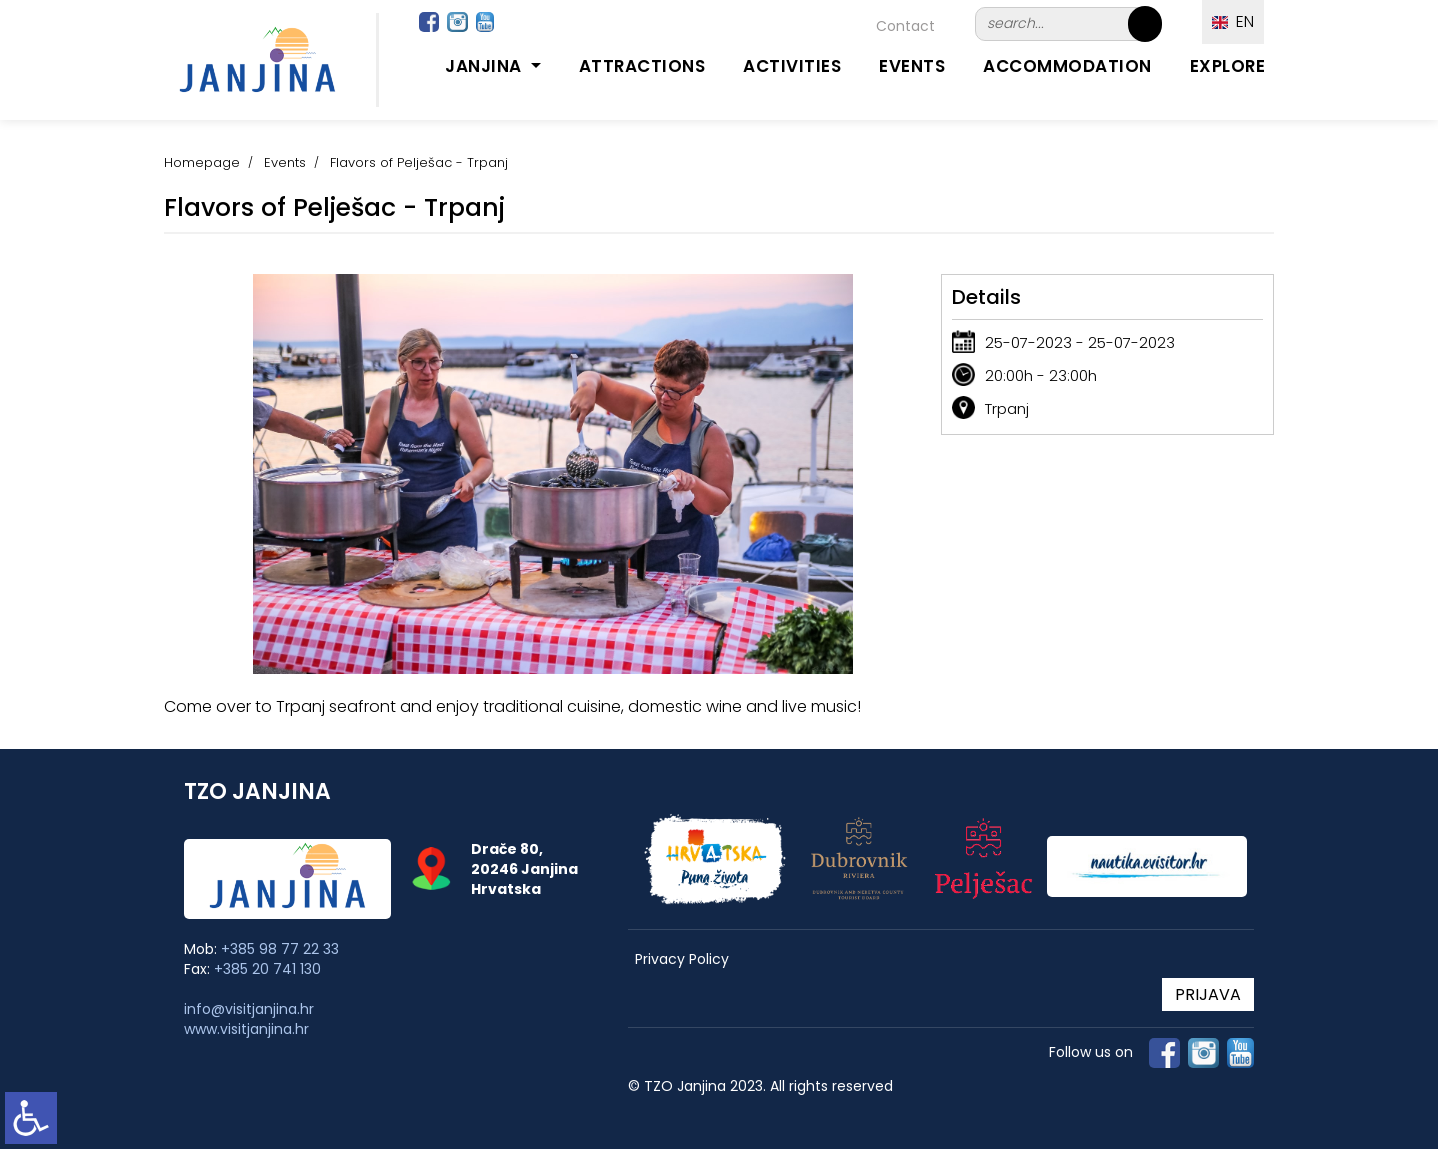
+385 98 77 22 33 (280, 949)
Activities (792, 66)
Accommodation (1067, 66)
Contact (905, 26)
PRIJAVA (1208, 994)
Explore (1228, 66)
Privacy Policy (682, 959)
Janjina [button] (485, 66)
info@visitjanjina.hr (249, 1009)
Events (912, 66)
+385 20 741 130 (267, 969)
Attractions (642, 66)
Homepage (202, 162)
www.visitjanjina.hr (246, 1029)
